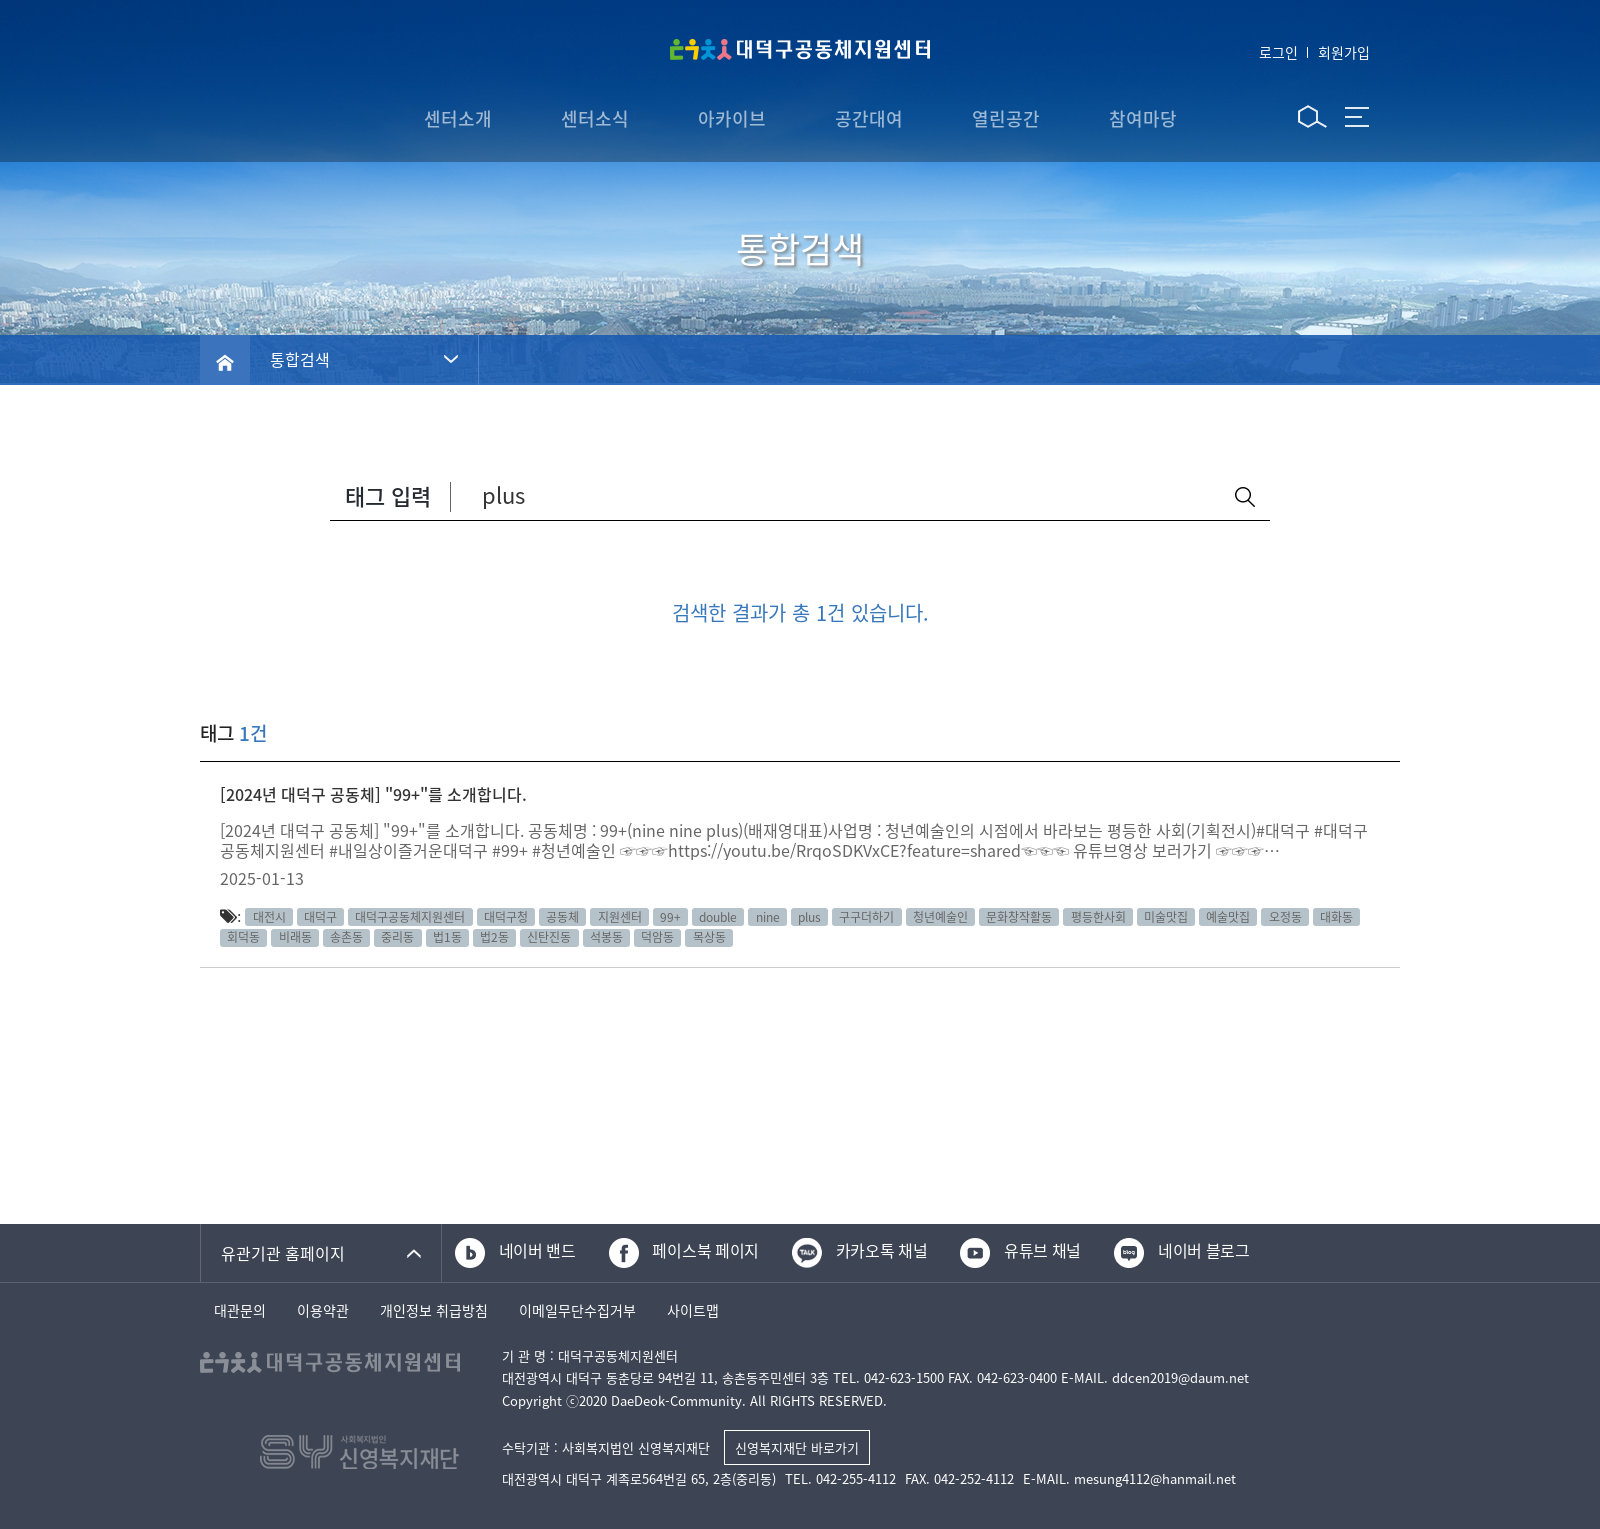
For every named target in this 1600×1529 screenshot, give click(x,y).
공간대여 (869, 118)
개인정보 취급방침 (434, 1311)
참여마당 (1143, 118)
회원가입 (1344, 52)
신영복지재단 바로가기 (797, 1447)
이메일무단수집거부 (577, 1311)
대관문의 (240, 1311)
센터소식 (595, 118)
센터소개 (458, 118)
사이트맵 (693, 1311)
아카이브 (732, 118)
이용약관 (323, 1311)
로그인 (1278, 52)
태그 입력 (388, 495)
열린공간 (1006, 118)
